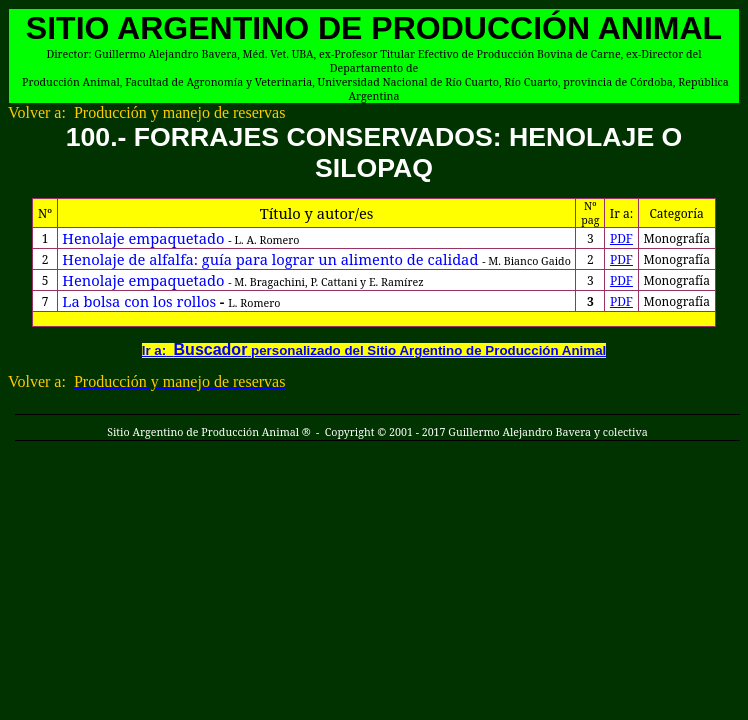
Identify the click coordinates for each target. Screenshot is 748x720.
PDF (621, 238)
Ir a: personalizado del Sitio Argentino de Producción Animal (374, 350)
